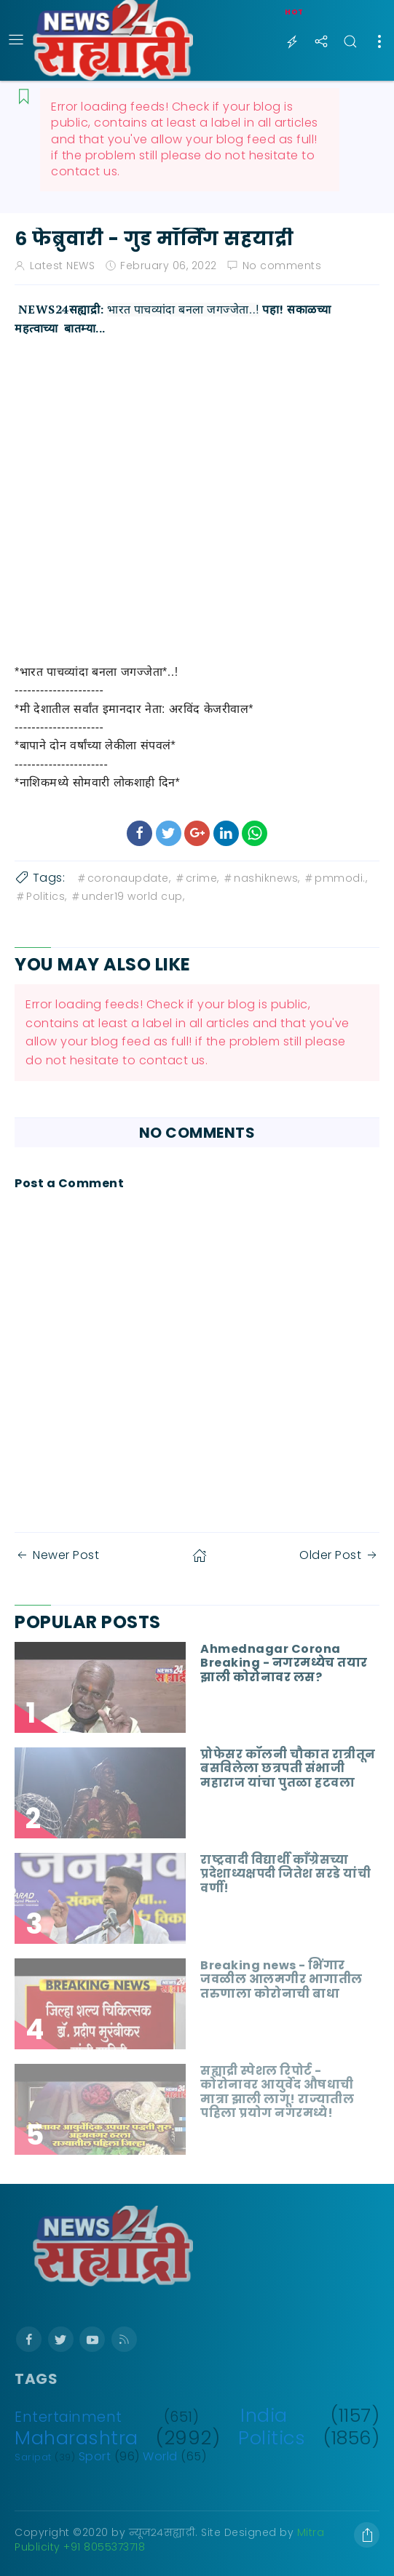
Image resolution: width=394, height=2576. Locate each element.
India (264, 2415)
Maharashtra (76, 2438)
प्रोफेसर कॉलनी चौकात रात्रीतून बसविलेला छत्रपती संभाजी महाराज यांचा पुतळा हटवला (288, 1768)
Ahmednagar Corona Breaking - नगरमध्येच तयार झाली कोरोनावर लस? (284, 1663)
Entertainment (68, 2417)
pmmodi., (335, 878)
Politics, (41, 896)
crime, (196, 878)
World (160, 2456)
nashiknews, (261, 878)
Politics (271, 2438)
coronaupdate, (123, 878)
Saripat (33, 2457)
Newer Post (57, 1555)
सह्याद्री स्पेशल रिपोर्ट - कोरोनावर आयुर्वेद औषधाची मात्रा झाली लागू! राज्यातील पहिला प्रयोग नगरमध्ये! (277, 2092)
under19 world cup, (127, 896)
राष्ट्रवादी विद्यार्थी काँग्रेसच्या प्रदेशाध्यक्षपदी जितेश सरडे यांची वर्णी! (285, 1874)
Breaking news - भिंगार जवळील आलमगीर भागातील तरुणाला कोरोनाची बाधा (281, 1979)
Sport (95, 2456)
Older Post (339, 1555)
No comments (282, 265)
